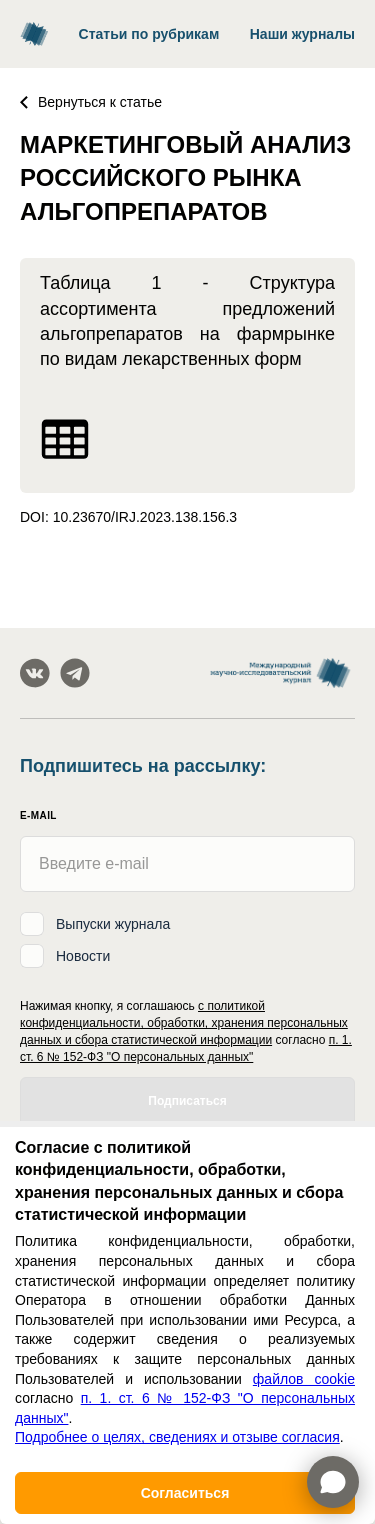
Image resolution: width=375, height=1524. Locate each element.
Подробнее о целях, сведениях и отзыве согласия (177, 1437)
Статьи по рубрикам (149, 34)
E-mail (38, 815)
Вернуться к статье (91, 102)
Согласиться (185, 1493)
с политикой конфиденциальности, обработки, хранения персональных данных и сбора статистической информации (184, 1023)
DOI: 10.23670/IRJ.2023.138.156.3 (128, 517)
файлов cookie (304, 1379)
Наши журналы (302, 34)
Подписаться (187, 1101)
